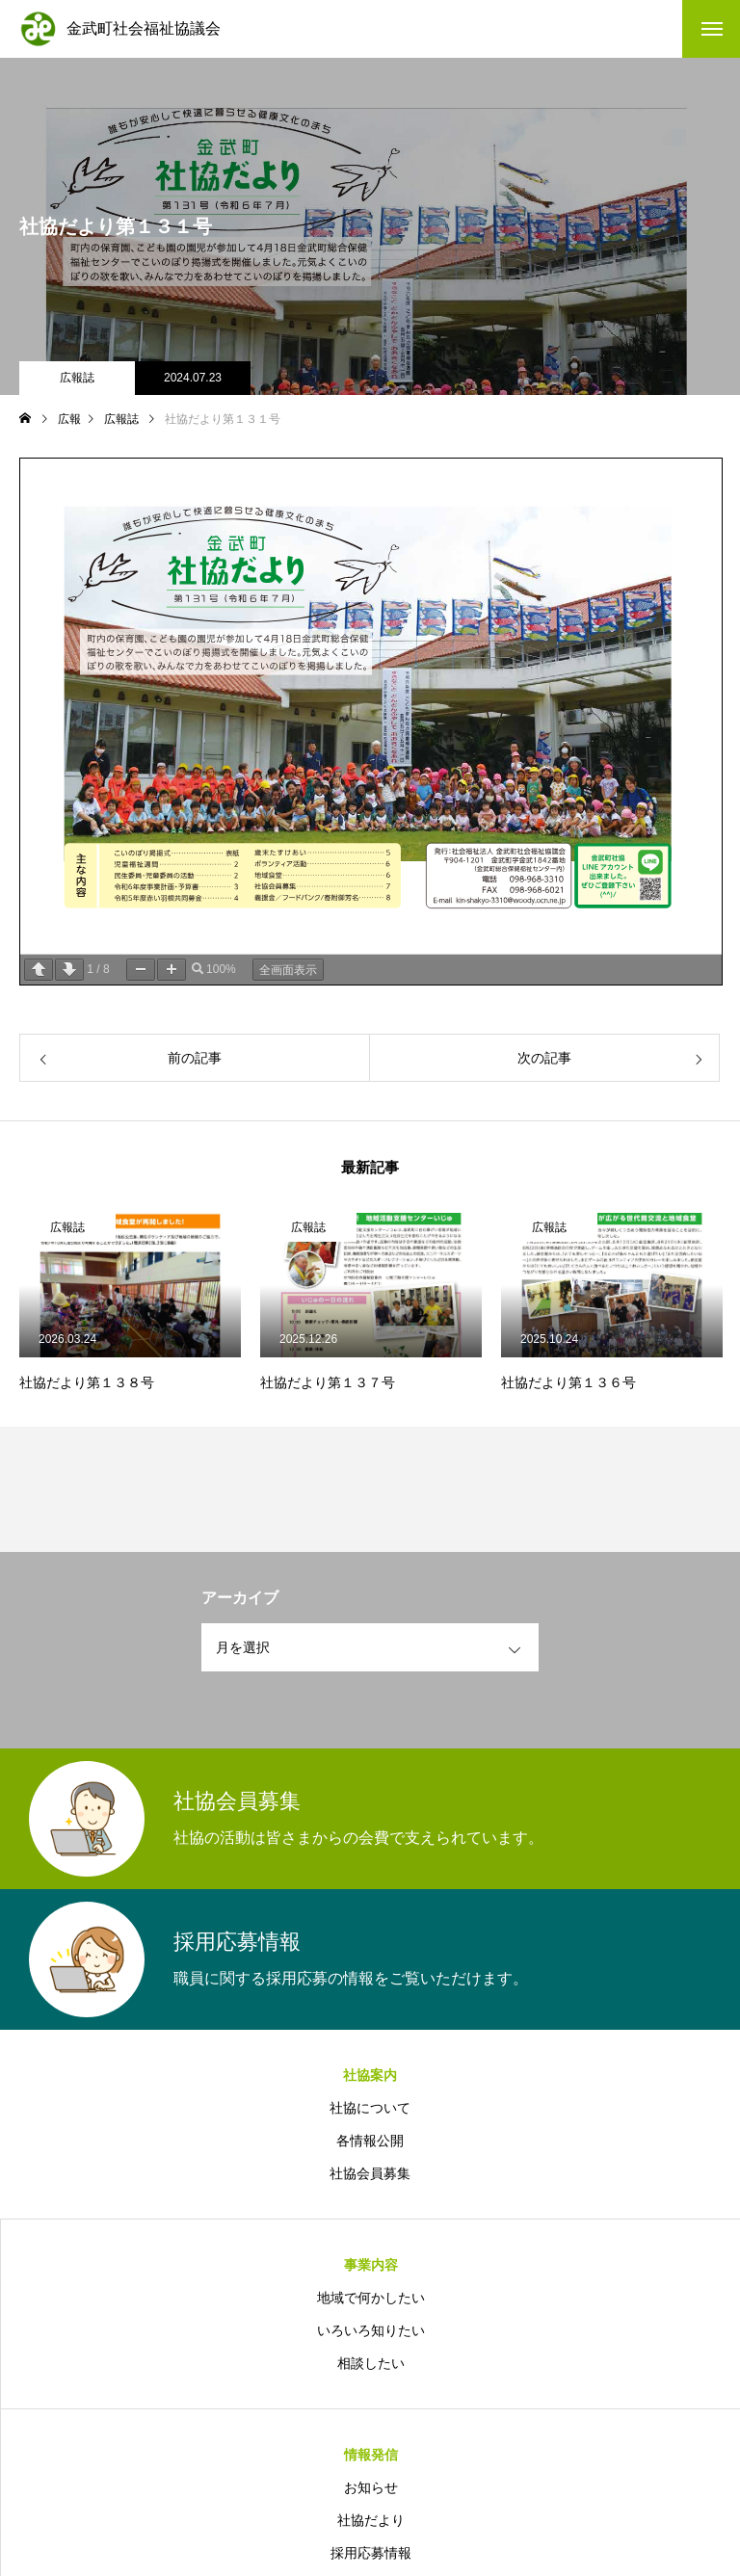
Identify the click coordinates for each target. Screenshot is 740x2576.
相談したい (371, 2363)
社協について (370, 2108)
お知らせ (371, 2487)
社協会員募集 (370, 2173)
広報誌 (77, 377)
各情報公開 (370, 2140)
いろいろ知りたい (371, 2330)
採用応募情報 (370, 2553)
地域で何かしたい (371, 2297)
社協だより (371, 2520)
